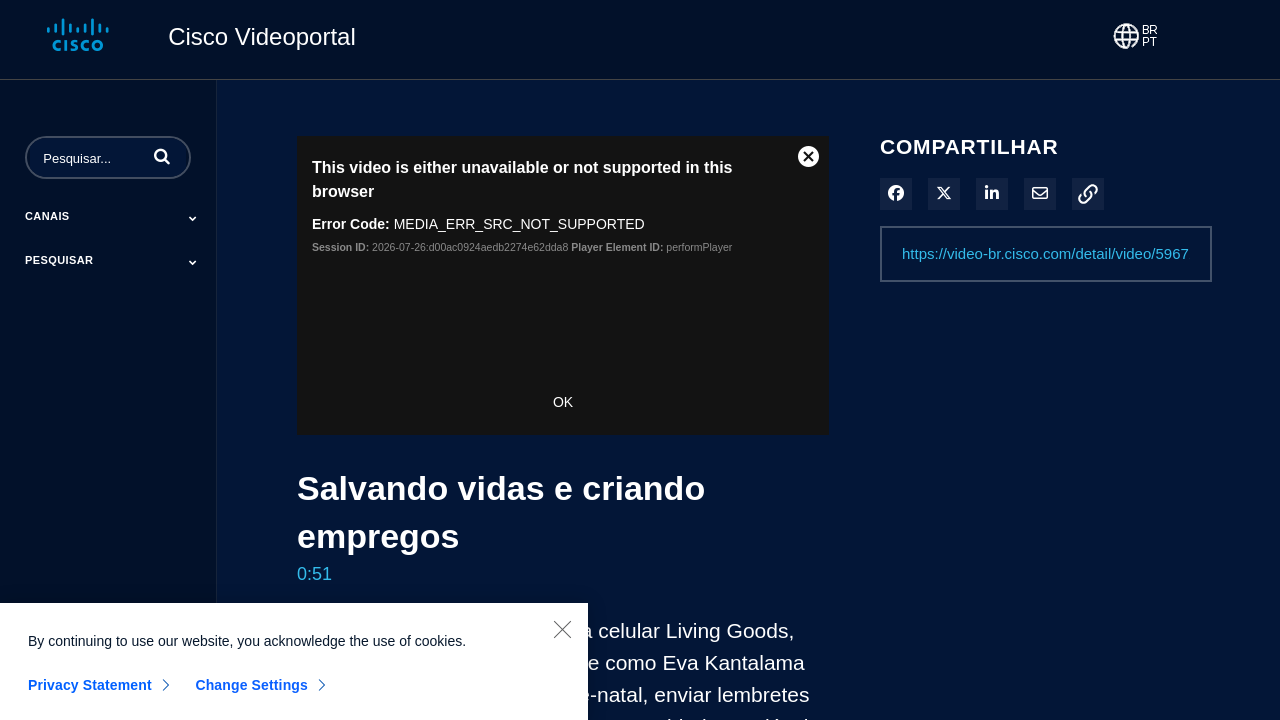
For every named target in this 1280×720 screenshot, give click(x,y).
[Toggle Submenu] (193, 218)
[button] (162, 156)
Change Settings (251, 694)
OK (563, 402)
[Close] (562, 638)
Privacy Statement (90, 694)
